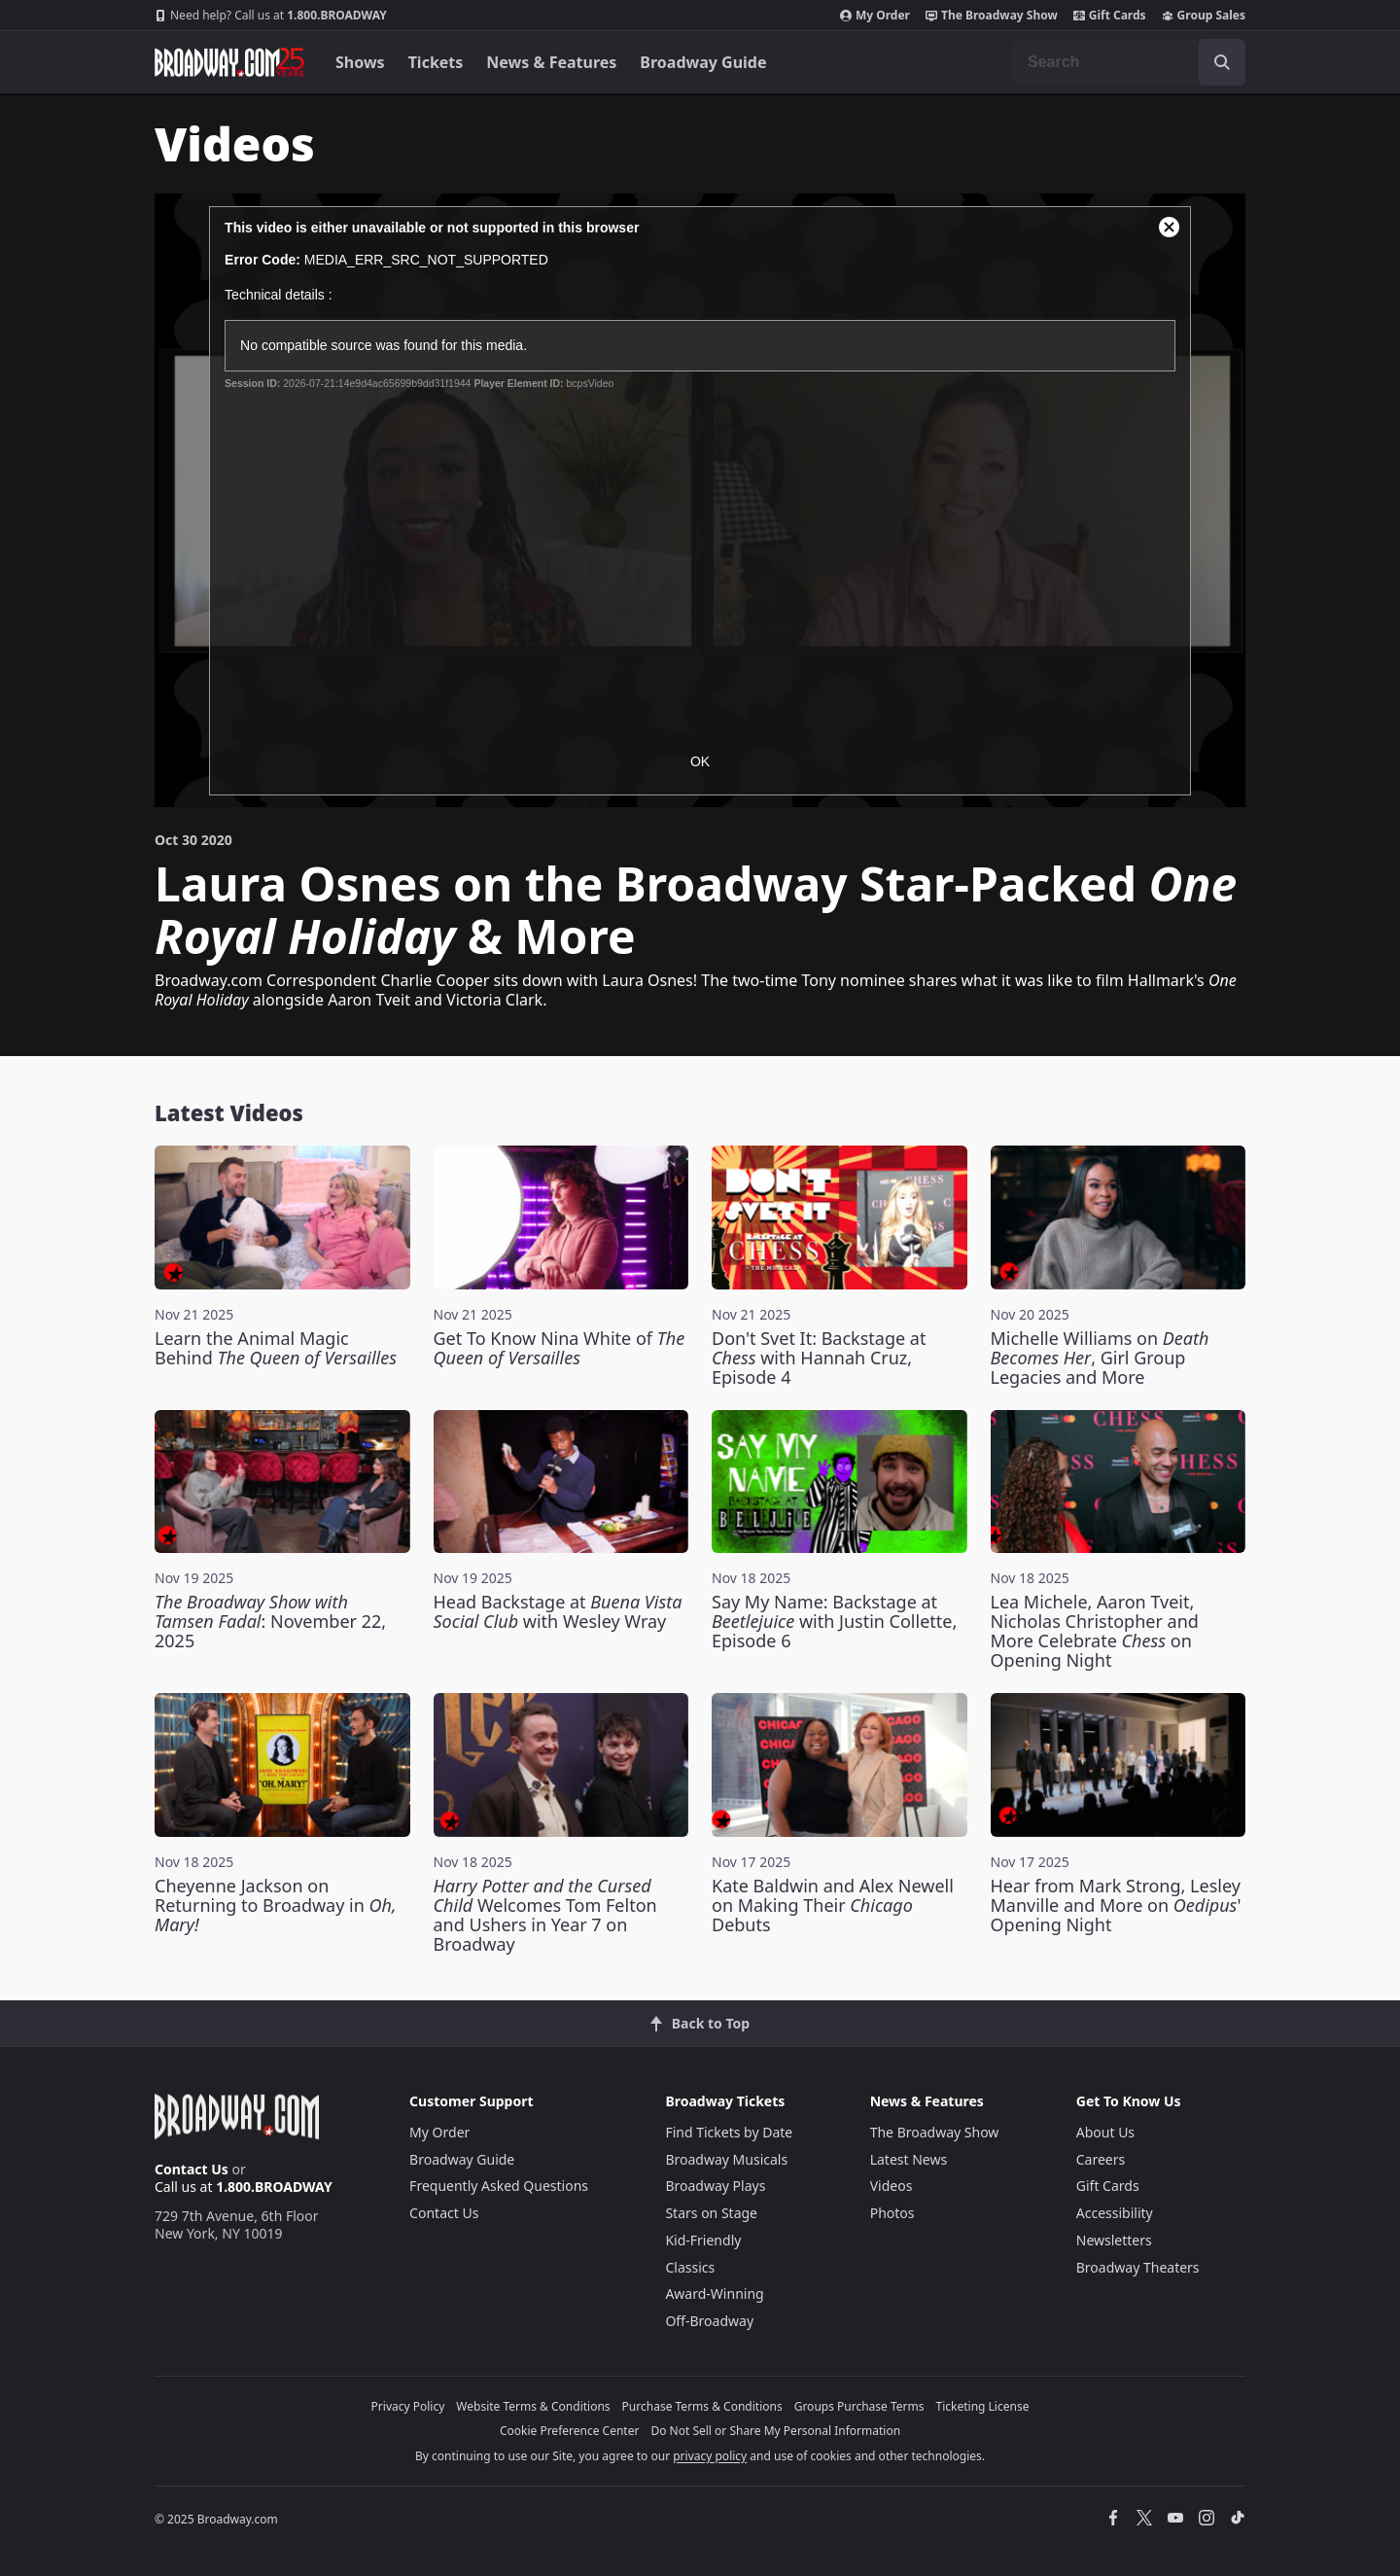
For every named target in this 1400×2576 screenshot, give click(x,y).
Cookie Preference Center (570, 2430)
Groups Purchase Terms (859, 2406)
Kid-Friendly (703, 2240)
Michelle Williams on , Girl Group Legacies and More (1100, 1357)
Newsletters (1114, 2240)
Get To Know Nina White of (559, 1347)
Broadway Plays (715, 2185)
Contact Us (191, 2169)
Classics (690, 2267)
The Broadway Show (992, 15)
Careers (1100, 2159)
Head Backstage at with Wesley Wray (558, 1611)
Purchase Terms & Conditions (702, 2406)
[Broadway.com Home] (229, 62)
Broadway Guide (703, 62)
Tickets (436, 62)
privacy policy (710, 2456)
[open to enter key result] (1222, 62)
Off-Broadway (709, 2320)
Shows (360, 62)
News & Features (551, 62)
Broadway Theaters (1138, 2267)
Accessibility (1114, 2213)
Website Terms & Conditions (533, 2406)
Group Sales (1203, 15)
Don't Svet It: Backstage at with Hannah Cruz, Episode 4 (819, 1357)
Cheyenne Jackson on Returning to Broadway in (276, 1905)
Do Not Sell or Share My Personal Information (775, 2430)
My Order (875, 15)
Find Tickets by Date (728, 2132)
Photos (892, 2213)
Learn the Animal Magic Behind (276, 1347)
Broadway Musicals (726, 2159)
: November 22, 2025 (270, 1621)
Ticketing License (983, 2406)
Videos (891, 2185)
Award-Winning (714, 2293)
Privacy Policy (408, 2406)
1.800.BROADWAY (271, 15)
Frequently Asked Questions (498, 2185)
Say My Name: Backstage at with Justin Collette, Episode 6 (834, 1621)
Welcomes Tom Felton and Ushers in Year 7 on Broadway (545, 1915)
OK (700, 761)
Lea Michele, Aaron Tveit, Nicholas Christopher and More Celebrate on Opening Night (1095, 1631)
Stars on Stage (711, 2213)
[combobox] (1128, 62)
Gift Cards (1109, 15)
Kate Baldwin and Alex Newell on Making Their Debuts (833, 1905)
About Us (1105, 2132)
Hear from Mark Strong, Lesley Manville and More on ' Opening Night (1116, 1905)
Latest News (909, 2159)
